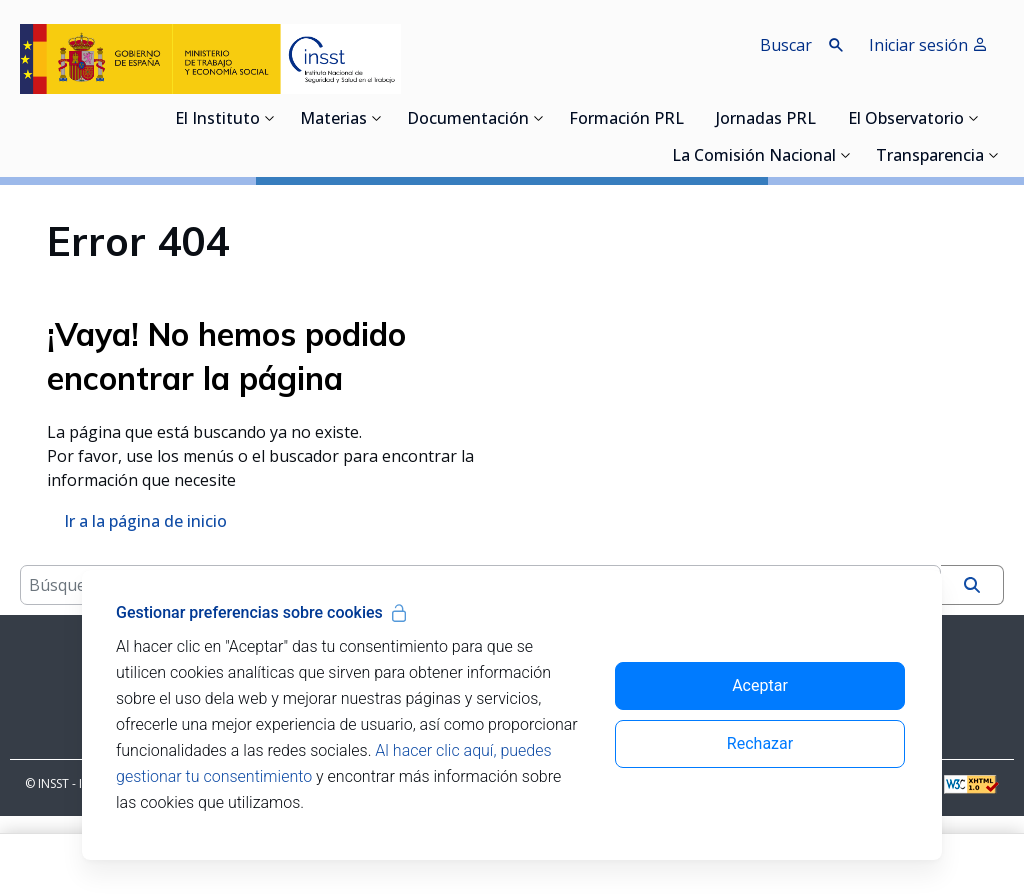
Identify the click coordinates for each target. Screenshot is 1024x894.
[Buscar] (972, 663)
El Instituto (217, 120)
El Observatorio (906, 120)
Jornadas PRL (766, 120)
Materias (333, 120)
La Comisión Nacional (754, 157)
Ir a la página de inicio (145, 560)
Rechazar (760, 743)
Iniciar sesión (928, 45)
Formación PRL (626, 120)
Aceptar (760, 685)
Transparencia (930, 157)
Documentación (468, 120)
